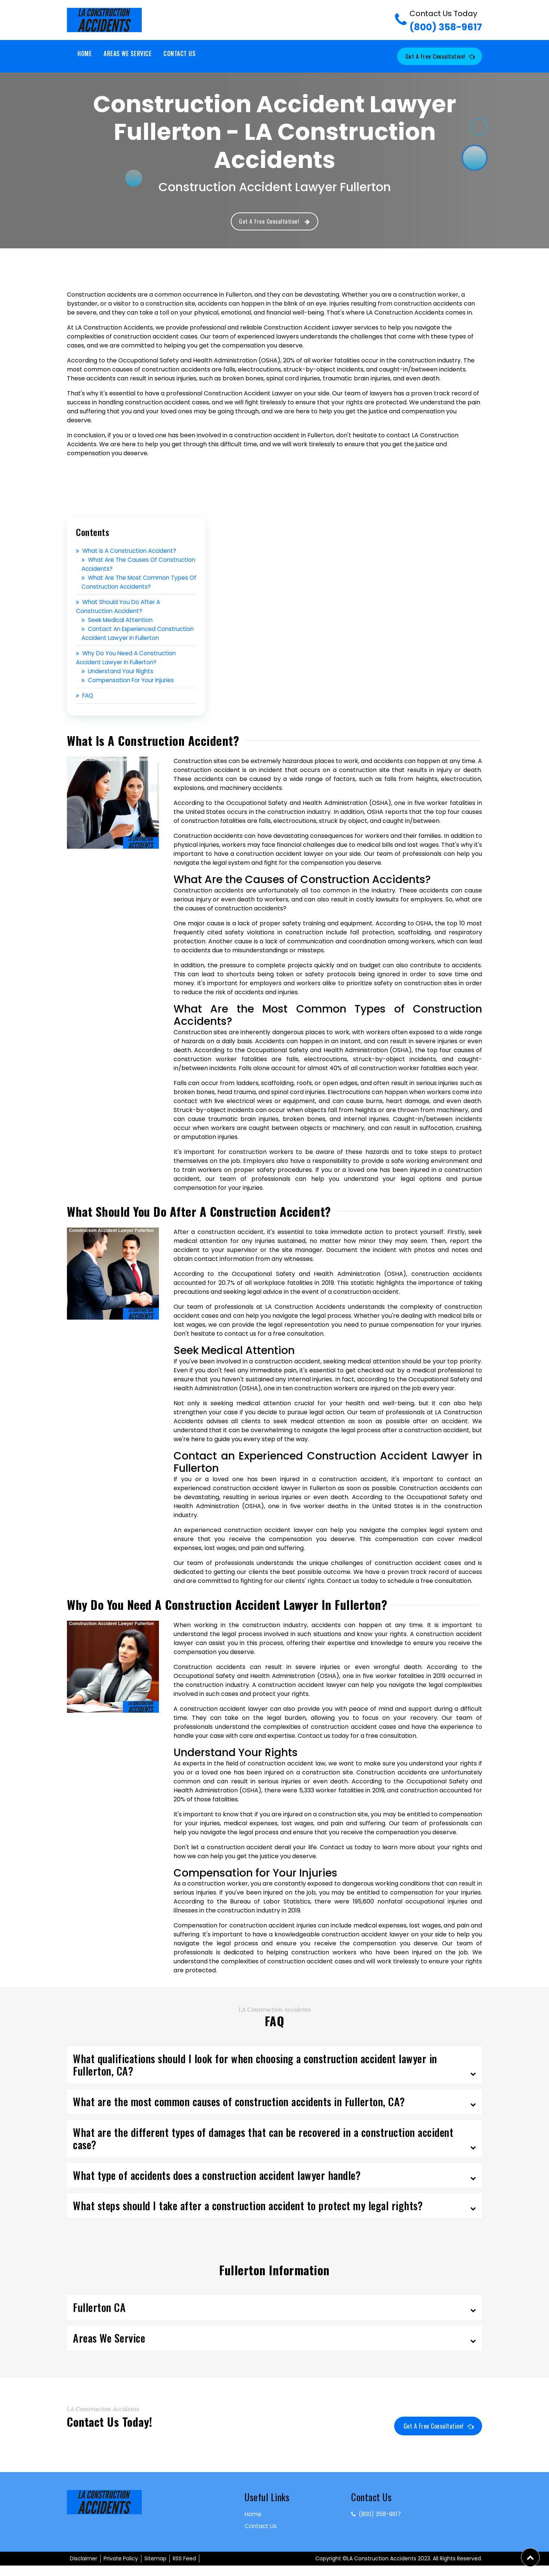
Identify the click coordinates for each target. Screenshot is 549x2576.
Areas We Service (127, 53)
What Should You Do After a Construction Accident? (119, 607)
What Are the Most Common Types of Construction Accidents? (137, 583)
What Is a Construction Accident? (128, 552)
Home (84, 53)
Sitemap (155, 2569)
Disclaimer (83, 2569)
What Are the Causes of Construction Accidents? (121, 565)
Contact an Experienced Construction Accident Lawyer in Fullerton (129, 639)
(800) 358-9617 (446, 21)
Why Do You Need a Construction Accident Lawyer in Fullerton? (128, 668)
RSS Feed (184, 2569)
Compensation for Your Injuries (130, 690)
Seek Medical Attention (119, 621)
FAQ (85, 705)
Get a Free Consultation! (438, 56)
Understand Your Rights (119, 681)
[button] (530, 2557)
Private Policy (121, 2569)
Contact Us (179, 53)
